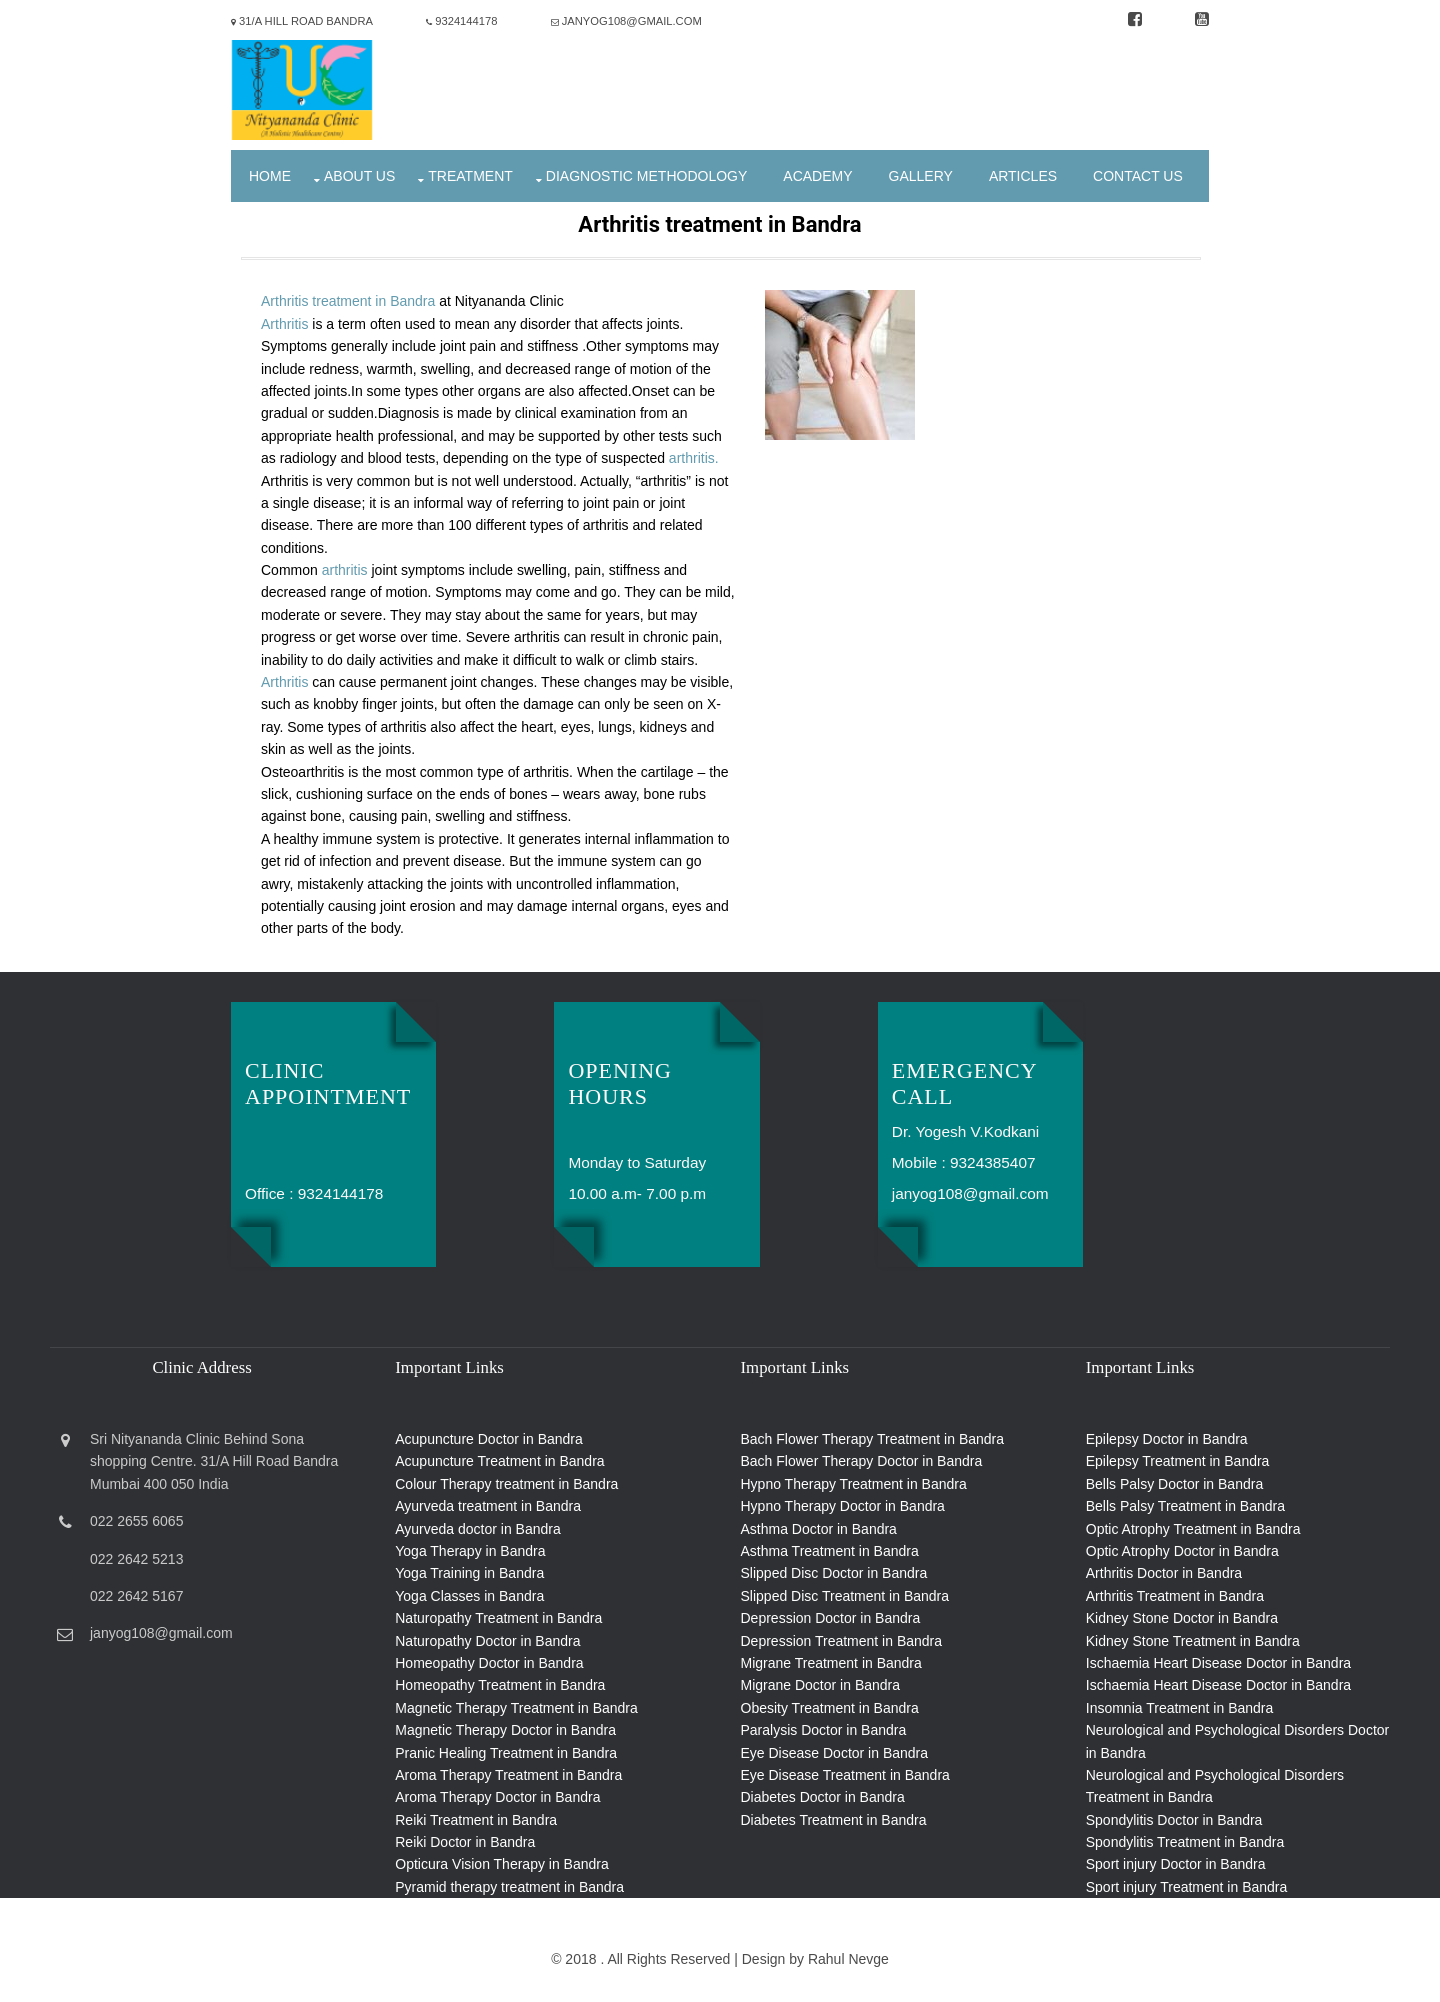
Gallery (921, 176)
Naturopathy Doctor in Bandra (487, 1641)
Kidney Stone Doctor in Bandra (1182, 1618)
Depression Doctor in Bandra (831, 1618)
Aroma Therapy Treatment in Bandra (508, 1775)
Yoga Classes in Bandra (469, 1596)
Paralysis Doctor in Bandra (824, 1730)
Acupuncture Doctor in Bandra (489, 1439)
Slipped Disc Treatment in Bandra (845, 1596)
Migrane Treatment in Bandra (831, 1663)
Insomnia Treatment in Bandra (1180, 1708)
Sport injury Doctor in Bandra (1176, 1864)
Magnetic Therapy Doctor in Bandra (505, 1730)
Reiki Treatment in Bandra (476, 1820)
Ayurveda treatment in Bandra (488, 1506)
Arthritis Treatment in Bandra (1175, 1596)
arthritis (345, 570)
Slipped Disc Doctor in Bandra (834, 1573)
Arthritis (284, 324)
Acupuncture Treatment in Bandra (499, 1461)
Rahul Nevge (848, 1959)
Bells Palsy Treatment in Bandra (1185, 1506)
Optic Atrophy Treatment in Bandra (1193, 1529)
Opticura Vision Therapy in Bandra (502, 1864)
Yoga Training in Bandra (469, 1573)
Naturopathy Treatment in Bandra (498, 1618)
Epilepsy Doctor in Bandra (1167, 1439)
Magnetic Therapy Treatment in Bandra (516, 1708)
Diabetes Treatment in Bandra (834, 1820)
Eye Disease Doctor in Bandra (835, 1753)
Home (270, 176)
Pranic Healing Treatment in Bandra (506, 1753)
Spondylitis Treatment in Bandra (1185, 1842)
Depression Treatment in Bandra (842, 1641)
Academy (817, 176)
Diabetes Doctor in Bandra (823, 1797)
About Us (359, 176)
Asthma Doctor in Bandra (819, 1529)
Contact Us (1138, 176)
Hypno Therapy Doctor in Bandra (843, 1506)
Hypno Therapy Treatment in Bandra (854, 1484)
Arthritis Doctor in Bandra (1164, 1573)
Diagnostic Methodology (646, 176)
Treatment (470, 176)
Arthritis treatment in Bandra (350, 301)
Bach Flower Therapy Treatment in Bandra (873, 1439)
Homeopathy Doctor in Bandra (489, 1663)
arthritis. (694, 458)
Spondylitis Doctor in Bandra (1174, 1820)
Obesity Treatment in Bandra (830, 1708)
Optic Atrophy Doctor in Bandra (1182, 1551)
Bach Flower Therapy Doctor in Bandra (862, 1461)
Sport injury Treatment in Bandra (1187, 1887)
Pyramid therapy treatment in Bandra (509, 1887)
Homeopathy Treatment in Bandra (500, 1685)
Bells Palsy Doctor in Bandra (1174, 1484)
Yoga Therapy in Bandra (470, 1551)
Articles (1023, 176)
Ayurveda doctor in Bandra (478, 1529)
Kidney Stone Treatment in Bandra (1193, 1641)
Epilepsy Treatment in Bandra (1178, 1461)
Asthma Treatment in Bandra (830, 1551)
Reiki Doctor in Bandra (465, 1842)
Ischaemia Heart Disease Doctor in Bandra (1218, 1663)
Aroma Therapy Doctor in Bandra (497, 1797)
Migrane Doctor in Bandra (821, 1685)
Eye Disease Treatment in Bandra (845, 1775)
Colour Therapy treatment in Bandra (506, 1484)
